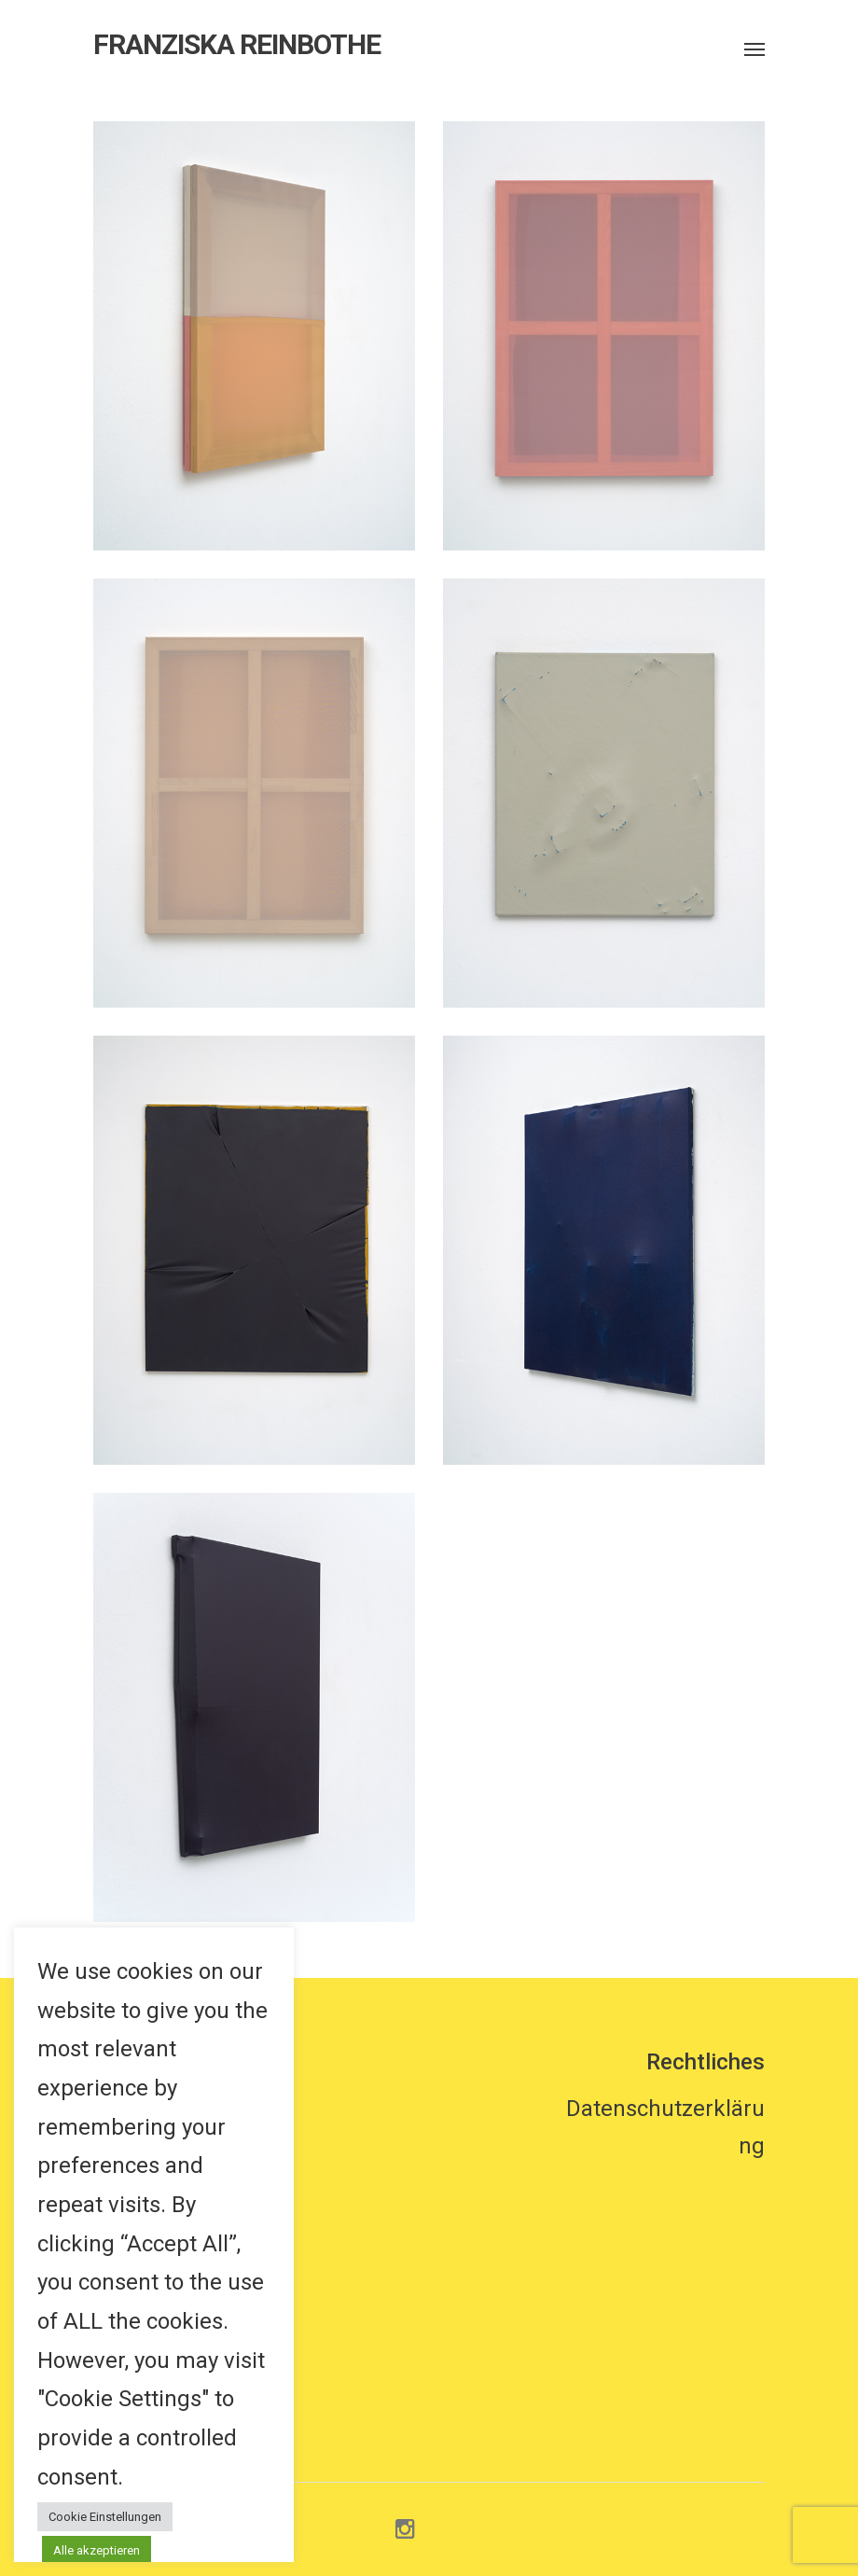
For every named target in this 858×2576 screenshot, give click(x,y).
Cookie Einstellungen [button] (104, 2517)
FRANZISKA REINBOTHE (237, 45)
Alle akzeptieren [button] (96, 2550)
